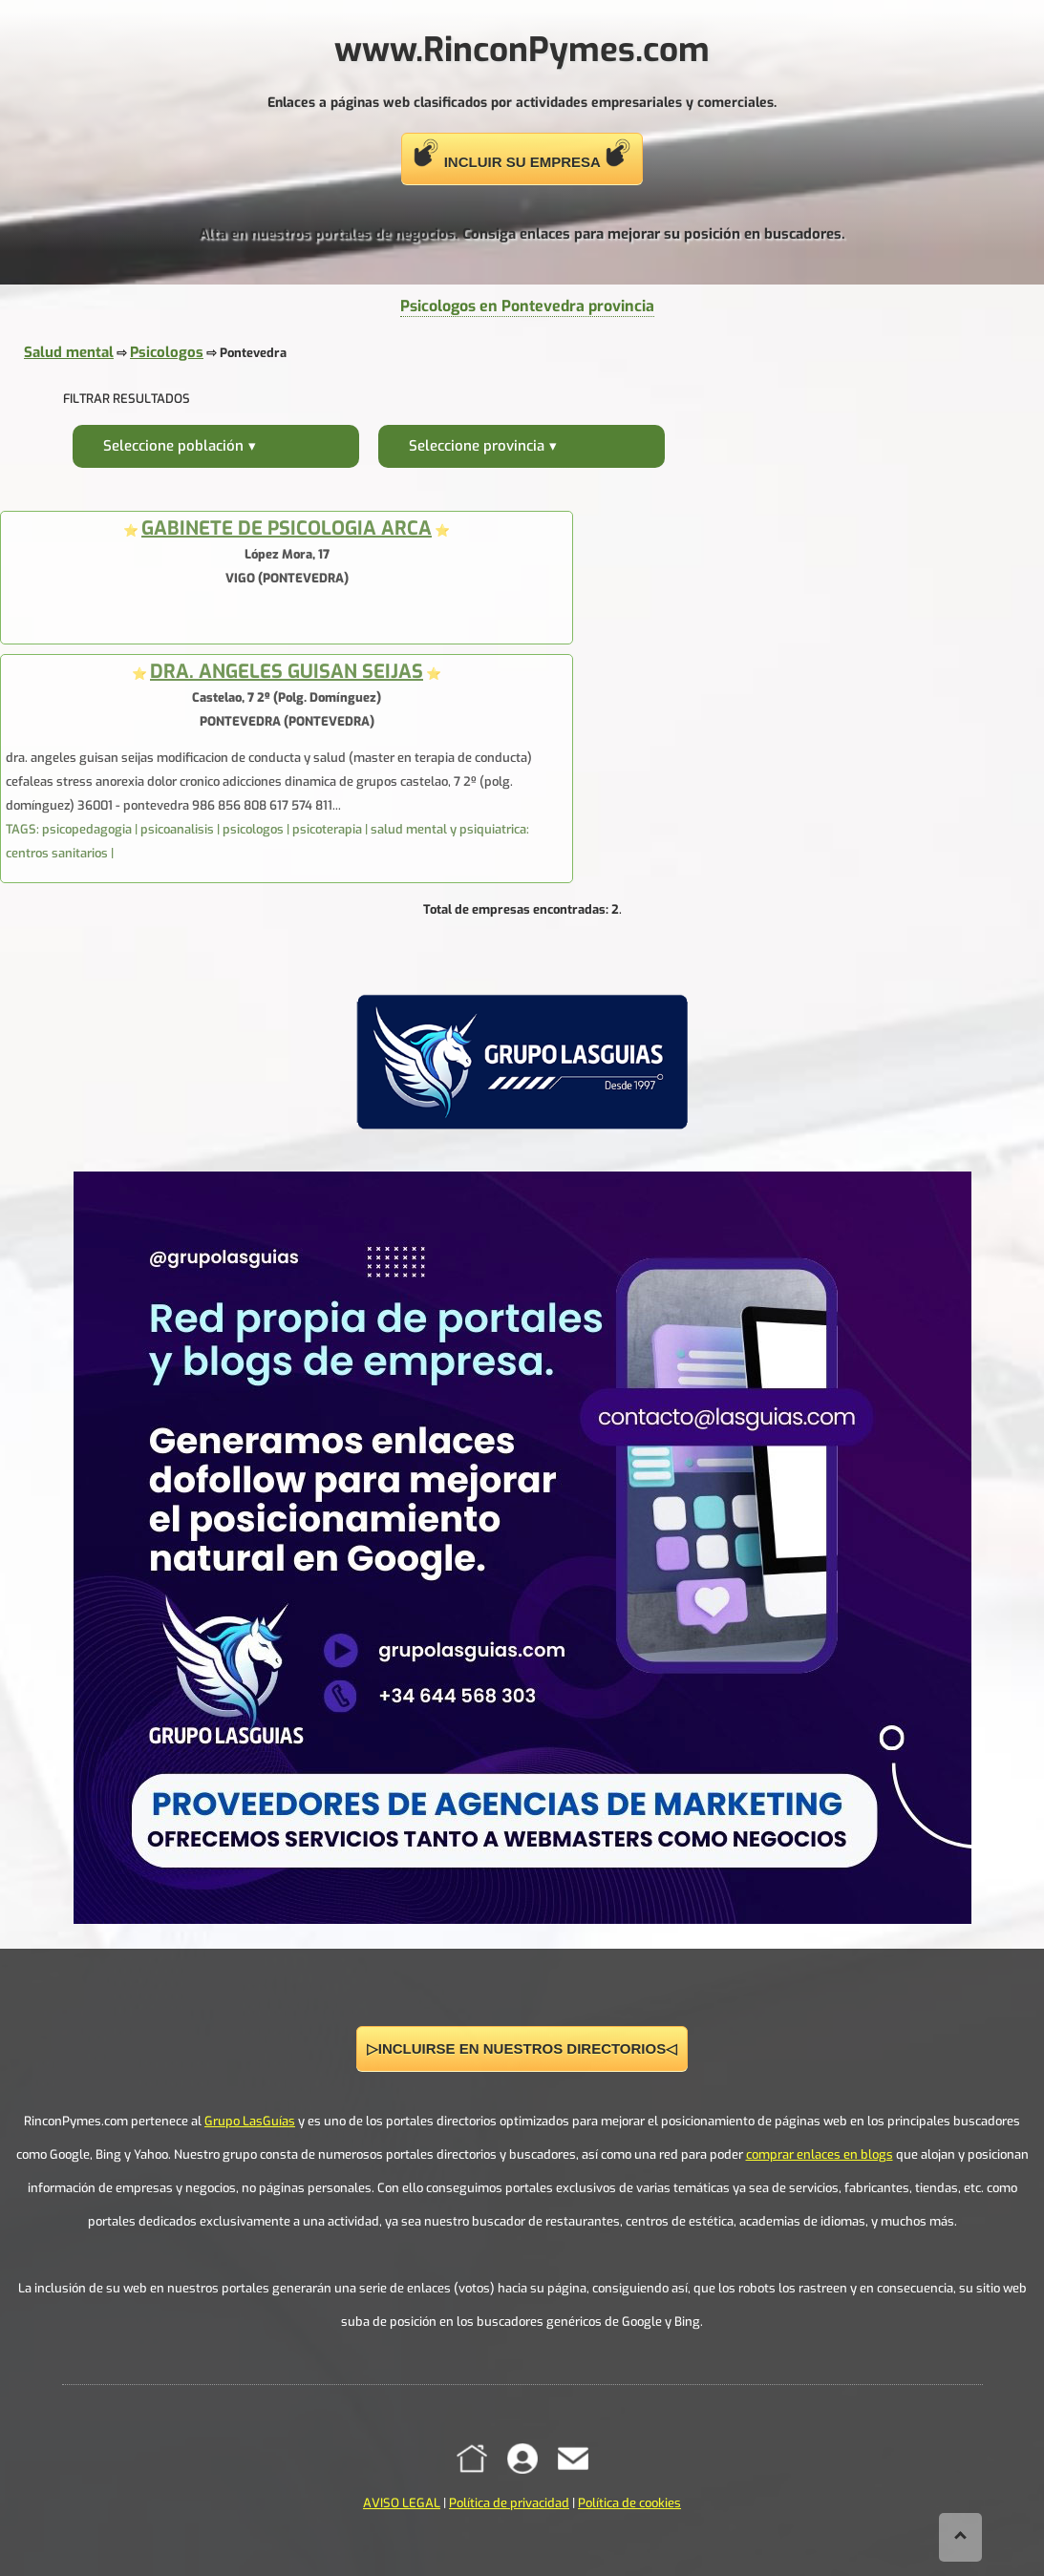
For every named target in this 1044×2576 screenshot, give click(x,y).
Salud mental (69, 352)
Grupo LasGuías (249, 2121)
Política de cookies (629, 2503)
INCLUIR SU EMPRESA (522, 154)
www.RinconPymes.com (522, 50)
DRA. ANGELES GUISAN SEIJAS (286, 672)
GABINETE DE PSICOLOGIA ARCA (286, 528)
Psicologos (166, 352)
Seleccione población (173, 445)
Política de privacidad (509, 2503)
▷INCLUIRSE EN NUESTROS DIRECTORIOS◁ (522, 2048)
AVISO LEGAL (401, 2503)
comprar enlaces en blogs (819, 2154)
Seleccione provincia (476, 445)
